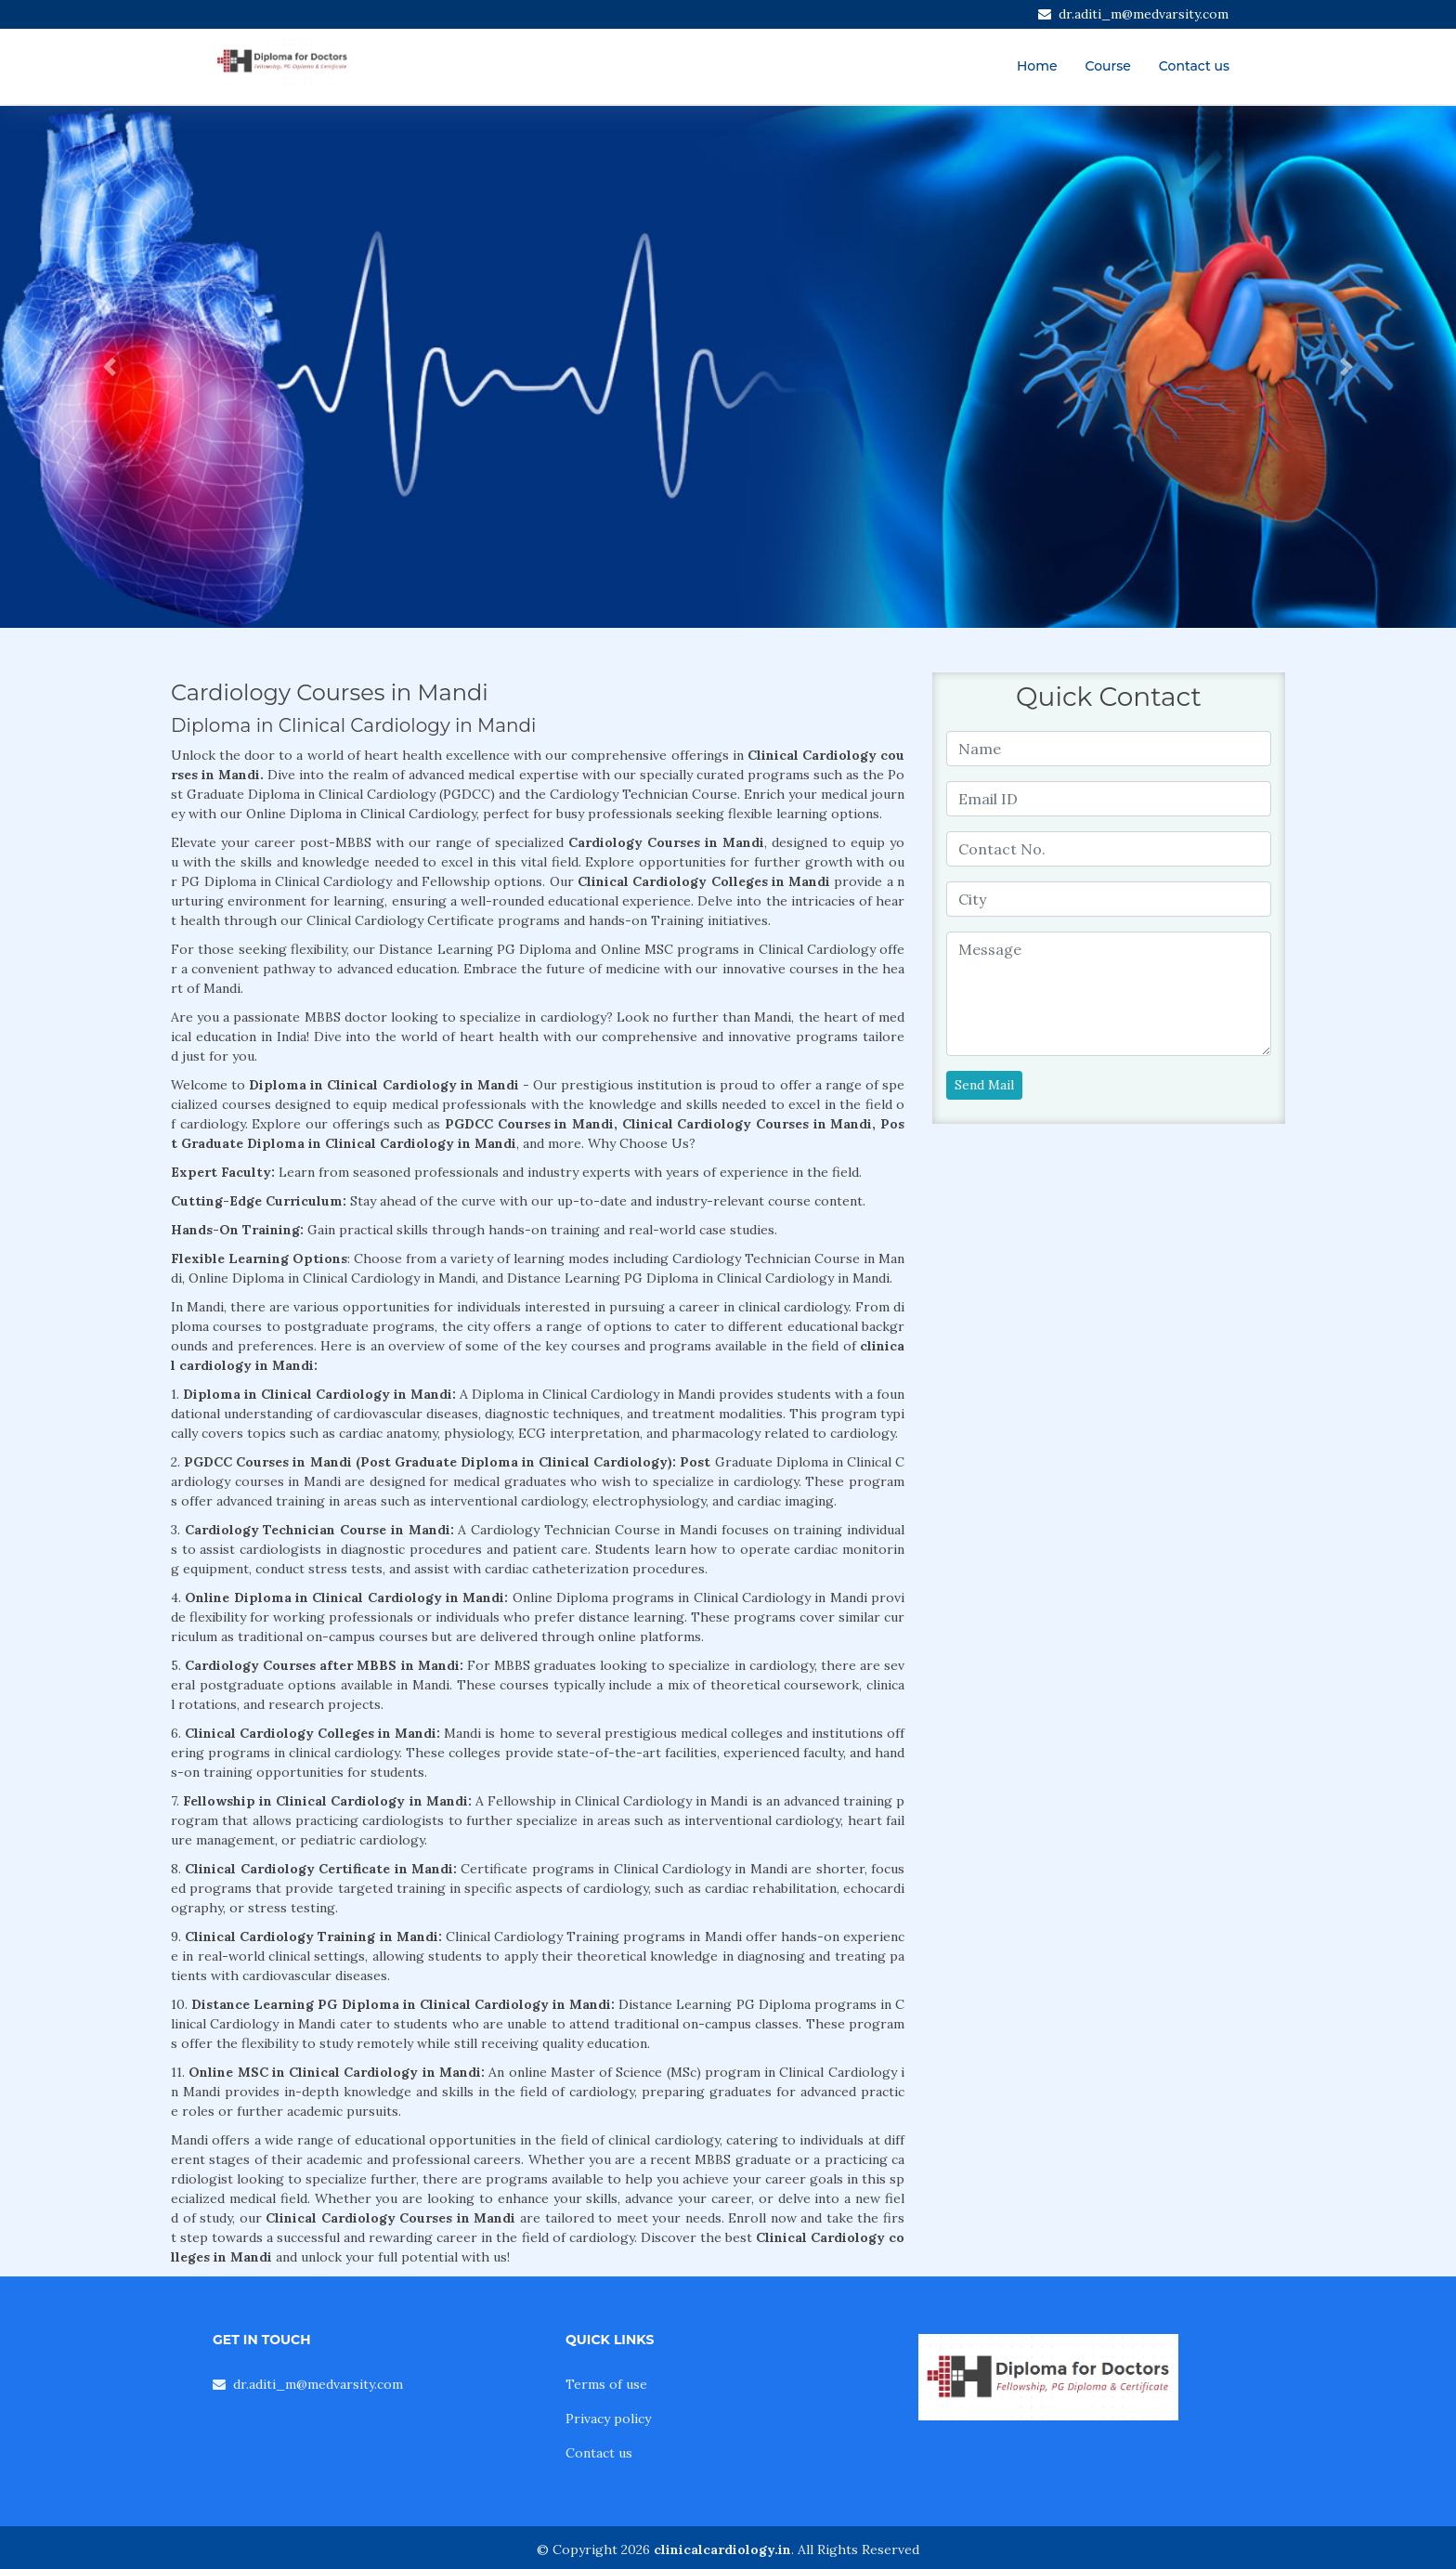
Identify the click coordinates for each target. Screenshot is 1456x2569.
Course (1108, 66)
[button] (109, 367)
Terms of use (606, 2384)
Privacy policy (608, 2418)
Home (1037, 66)
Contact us (1194, 66)
